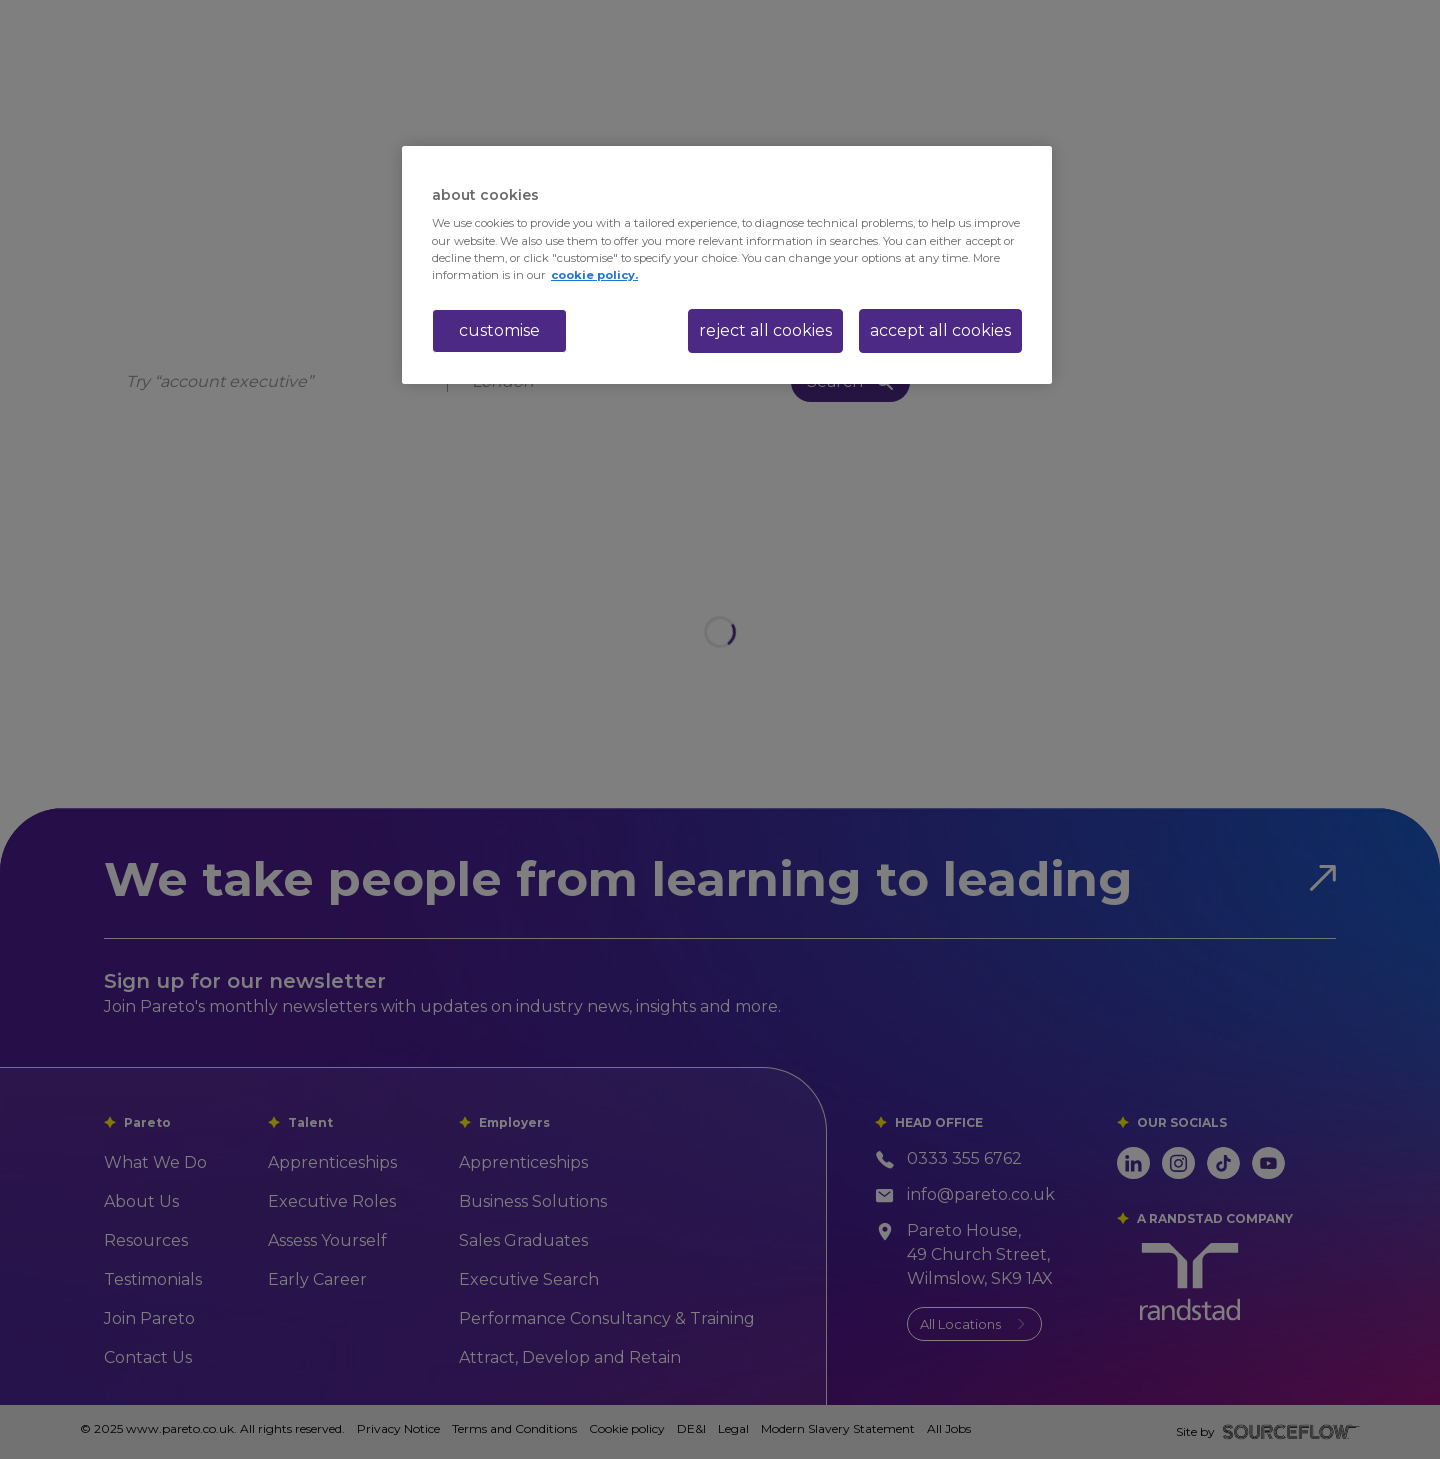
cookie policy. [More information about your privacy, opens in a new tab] (594, 275)
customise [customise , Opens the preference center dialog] (499, 330)
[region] (727, 265)
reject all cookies (765, 330)
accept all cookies (940, 330)
